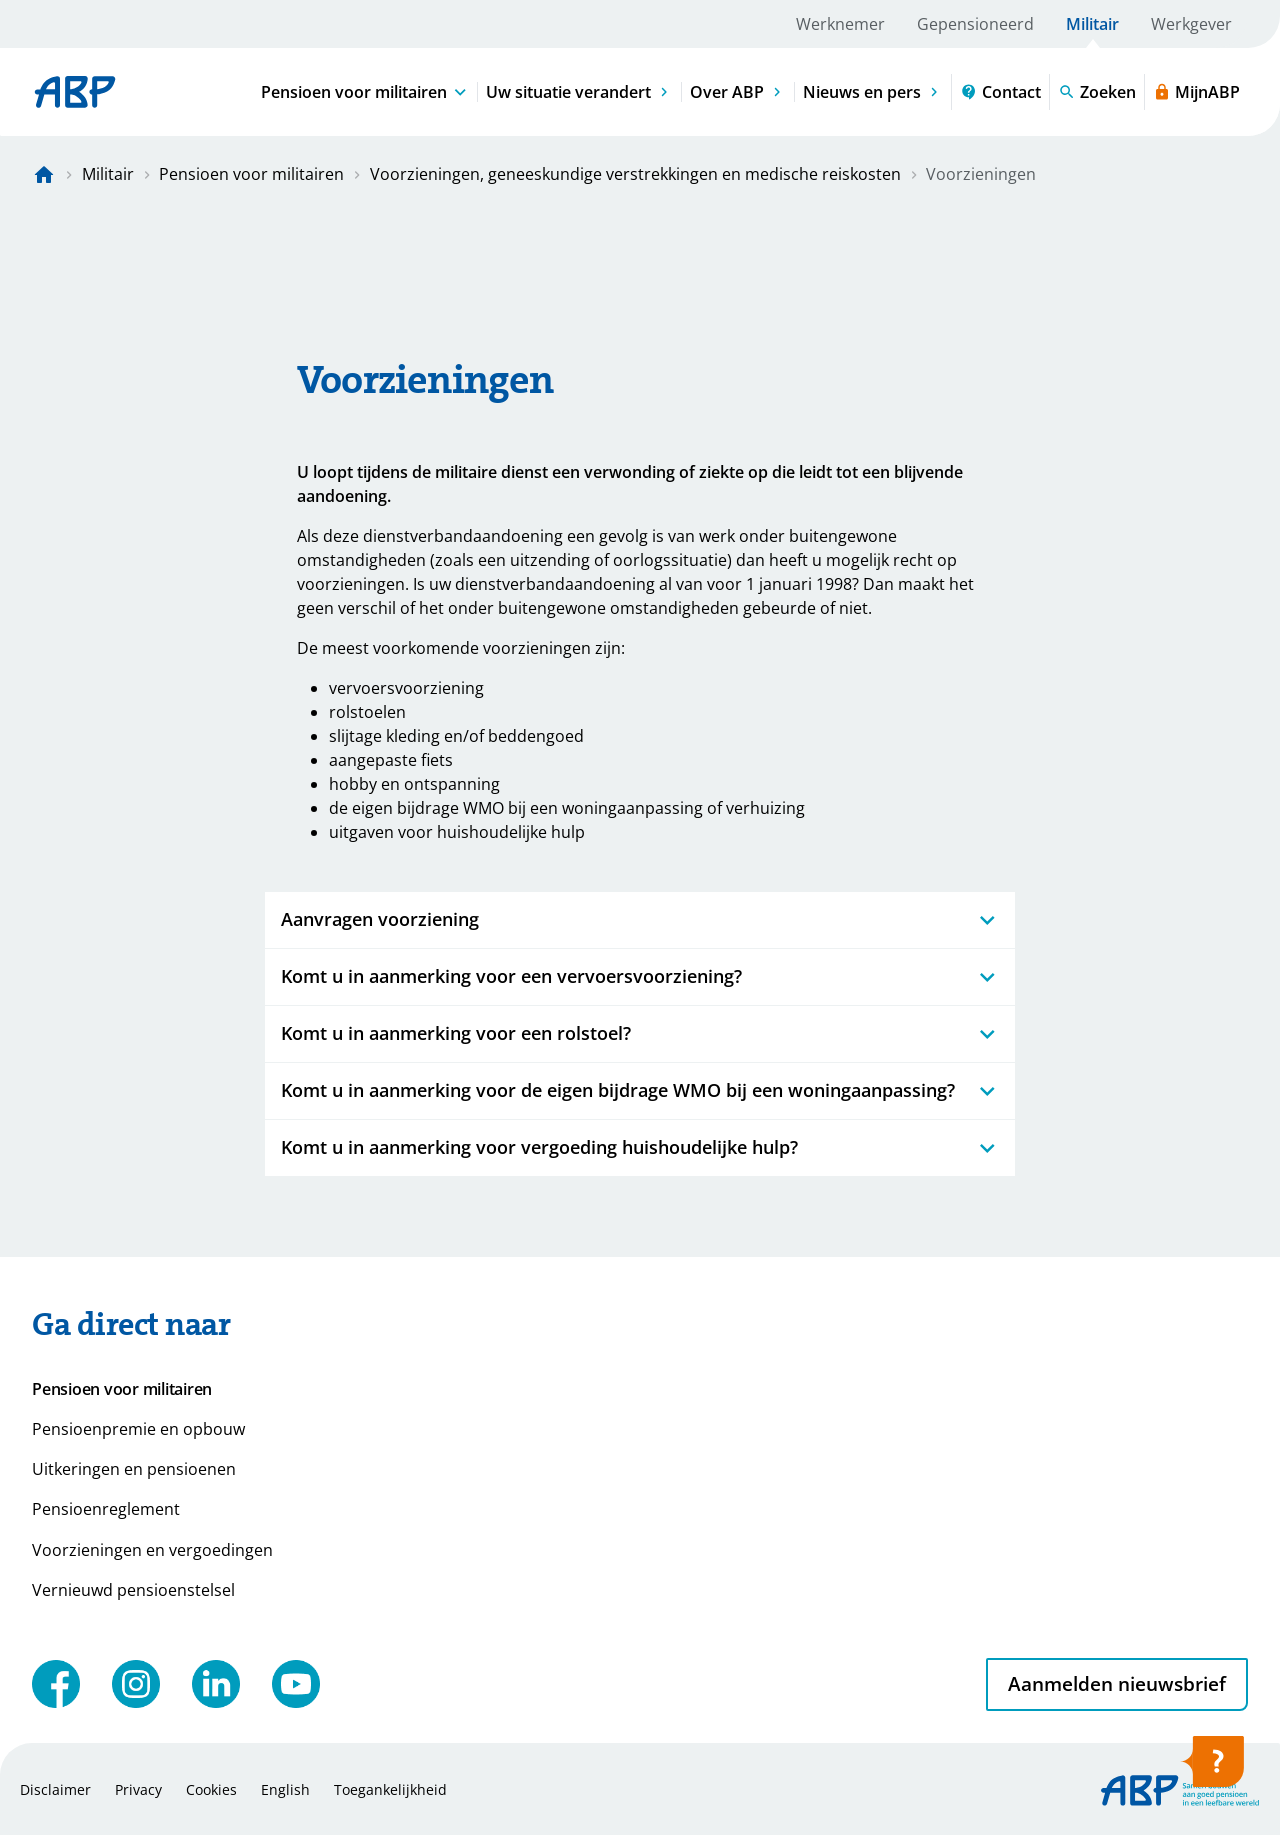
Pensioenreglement (106, 1509)
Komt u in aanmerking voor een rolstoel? (640, 1033)
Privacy (138, 1789)
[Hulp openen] (1212, 1768)
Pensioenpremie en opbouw (138, 1429)
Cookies (211, 1789)
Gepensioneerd (975, 24)
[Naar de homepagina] (44, 174)
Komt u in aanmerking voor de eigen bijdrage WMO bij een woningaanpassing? (640, 1090)
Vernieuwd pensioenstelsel (133, 1590)
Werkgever (1191, 24)
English (285, 1789)
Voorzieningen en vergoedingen (152, 1550)
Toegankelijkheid (390, 1789)
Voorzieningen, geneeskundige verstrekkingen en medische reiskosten (635, 174)
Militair (1092, 24)
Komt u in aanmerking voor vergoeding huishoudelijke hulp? (640, 1147)
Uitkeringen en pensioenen (134, 1469)
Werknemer (840, 24)
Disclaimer (55, 1789)
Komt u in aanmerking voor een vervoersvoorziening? (640, 976)
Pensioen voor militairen (251, 174)
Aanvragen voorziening (640, 919)
